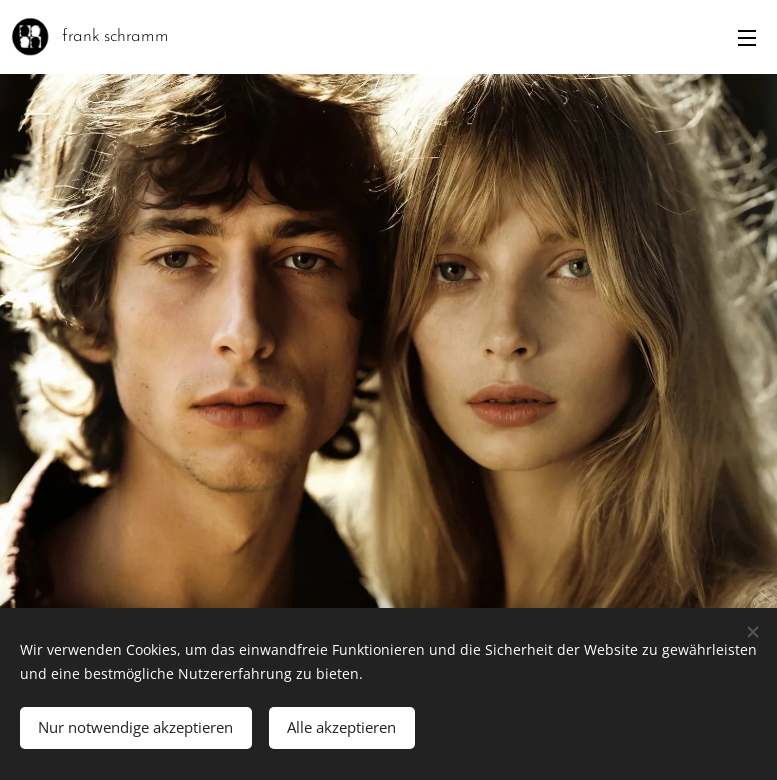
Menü (747, 38)
